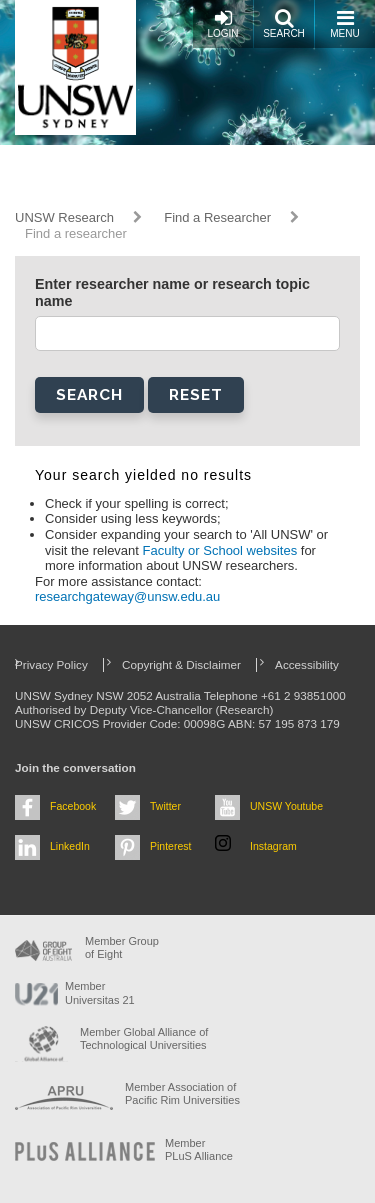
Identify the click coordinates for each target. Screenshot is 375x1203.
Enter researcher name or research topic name (172, 292)
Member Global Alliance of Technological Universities (144, 1038)
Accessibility (307, 664)
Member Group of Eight (122, 947)
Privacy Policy (51, 664)
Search (284, 23)
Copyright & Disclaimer (181, 664)
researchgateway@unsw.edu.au (127, 596)
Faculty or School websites (222, 550)
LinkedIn (70, 846)
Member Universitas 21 (100, 992)
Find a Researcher (217, 217)
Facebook (73, 806)
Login (222, 23)
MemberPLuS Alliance (199, 1149)
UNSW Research (64, 217)
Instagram (273, 846)
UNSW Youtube (286, 806)
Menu (344, 23)
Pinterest (171, 846)
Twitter (165, 806)
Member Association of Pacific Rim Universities (182, 1093)
